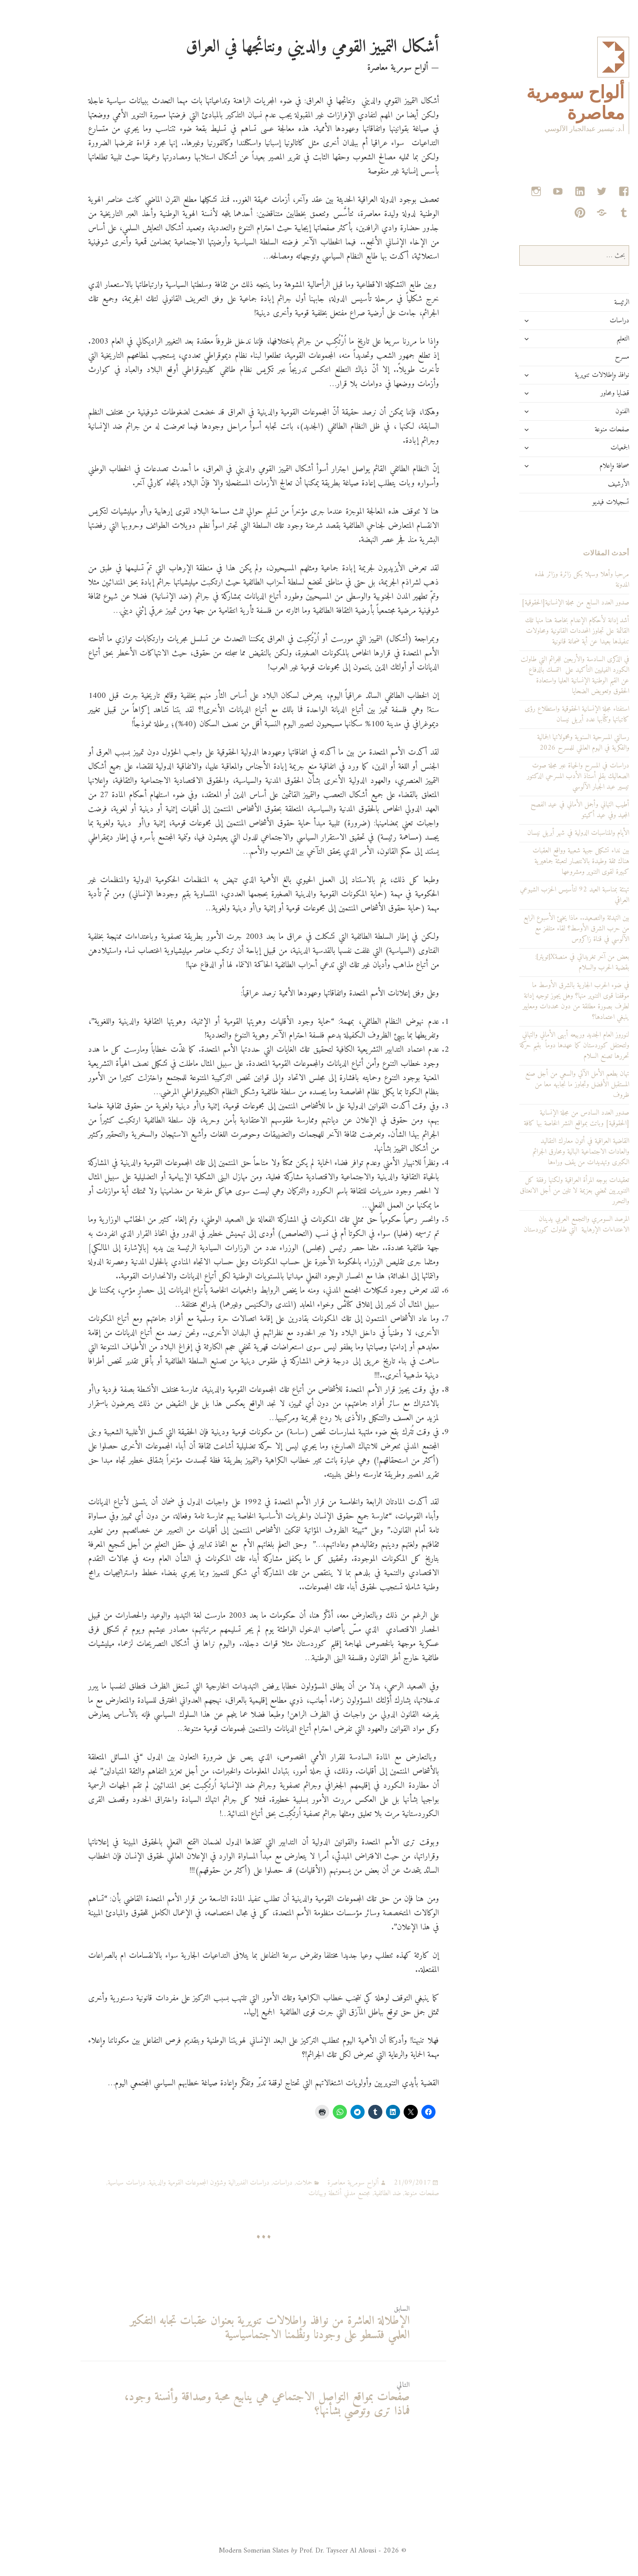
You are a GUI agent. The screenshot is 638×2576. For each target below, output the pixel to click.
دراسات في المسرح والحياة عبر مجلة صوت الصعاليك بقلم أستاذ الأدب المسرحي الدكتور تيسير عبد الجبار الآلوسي (542, 776)
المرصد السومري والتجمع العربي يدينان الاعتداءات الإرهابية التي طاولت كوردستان (540, 1224)
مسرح (586, 357)
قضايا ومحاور (578, 393)
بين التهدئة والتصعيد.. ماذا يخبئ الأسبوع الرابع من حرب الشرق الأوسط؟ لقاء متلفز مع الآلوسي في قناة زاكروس (540, 928)
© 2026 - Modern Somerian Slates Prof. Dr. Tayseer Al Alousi (276, 2551)
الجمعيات (584, 448)
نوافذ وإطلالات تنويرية (566, 375)
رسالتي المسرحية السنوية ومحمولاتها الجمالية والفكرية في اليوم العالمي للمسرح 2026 (547, 742)
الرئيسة (585, 302)
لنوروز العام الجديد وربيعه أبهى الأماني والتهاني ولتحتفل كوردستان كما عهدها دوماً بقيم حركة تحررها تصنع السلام (538, 1045)
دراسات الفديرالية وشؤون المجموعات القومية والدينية (173, 2183)
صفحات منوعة (576, 429)
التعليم (586, 339)
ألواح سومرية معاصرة (317, 2183)
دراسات (583, 320)
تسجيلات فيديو (574, 502)
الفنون (586, 411)
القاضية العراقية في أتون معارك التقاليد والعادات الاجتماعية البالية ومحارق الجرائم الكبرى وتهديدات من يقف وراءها (545, 1152)
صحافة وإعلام (578, 466)
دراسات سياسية (90, 2183)
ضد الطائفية (351, 2193)
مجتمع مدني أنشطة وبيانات (303, 2193)
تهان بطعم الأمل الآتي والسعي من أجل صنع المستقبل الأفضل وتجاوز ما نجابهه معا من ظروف (541, 1084)
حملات (268, 2183)
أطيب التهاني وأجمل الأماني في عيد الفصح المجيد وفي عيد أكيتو (544, 809)
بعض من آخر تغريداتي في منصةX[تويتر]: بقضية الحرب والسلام (546, 962)
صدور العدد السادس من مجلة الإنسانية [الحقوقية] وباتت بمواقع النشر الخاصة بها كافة (540, 1118)
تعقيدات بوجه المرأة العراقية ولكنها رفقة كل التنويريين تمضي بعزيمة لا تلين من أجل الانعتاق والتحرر (538, 1191)
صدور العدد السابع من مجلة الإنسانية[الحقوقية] (539, 603)
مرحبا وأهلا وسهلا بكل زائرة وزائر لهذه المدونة (546, 579)
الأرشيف (582, 484)
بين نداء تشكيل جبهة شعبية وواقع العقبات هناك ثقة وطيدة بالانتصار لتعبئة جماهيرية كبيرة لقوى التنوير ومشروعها (545, 861)
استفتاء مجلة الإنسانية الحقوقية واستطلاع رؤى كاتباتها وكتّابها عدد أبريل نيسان (541, 714)
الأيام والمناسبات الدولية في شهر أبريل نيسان (542, 833)
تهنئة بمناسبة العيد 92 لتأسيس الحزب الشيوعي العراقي (538, 894)
